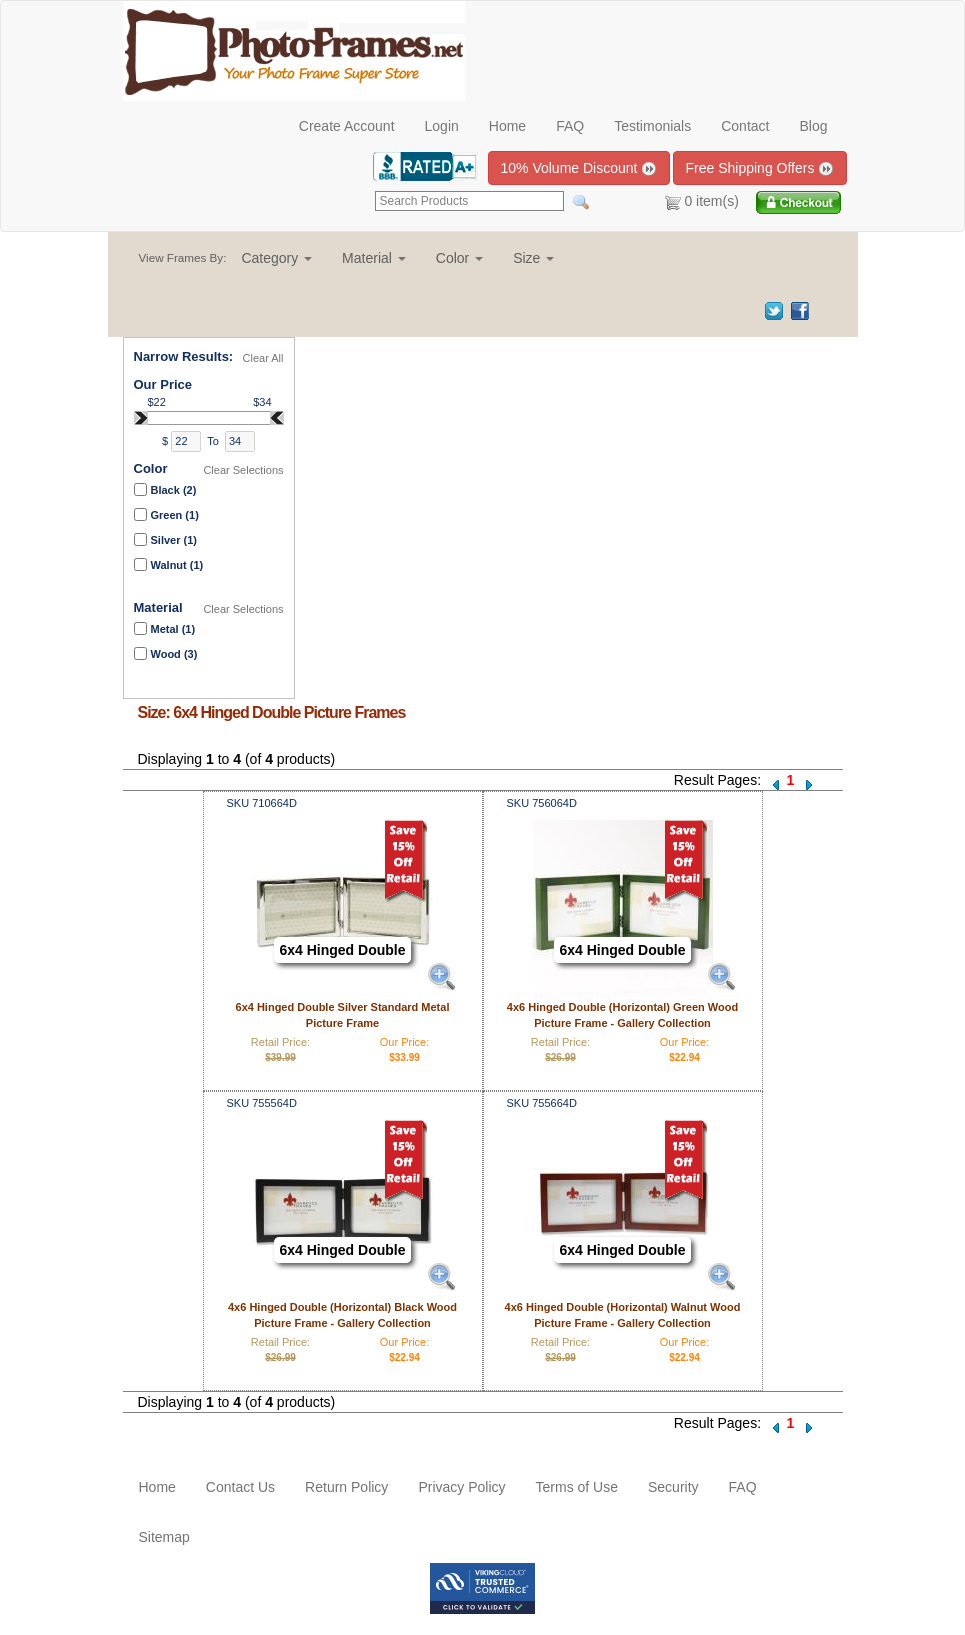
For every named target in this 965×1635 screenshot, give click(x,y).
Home (507, 126)
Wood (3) (174, 654)
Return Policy (346, 1487)
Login (442, 126)
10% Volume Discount (579, 168)
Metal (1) (173, 629)
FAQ (570, 126)
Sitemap (164, 1537)
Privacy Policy (461, 1487)
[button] (276, 258)
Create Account (347, 126)
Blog (813, 126)
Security (673, 1487)
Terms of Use (577, 1487)
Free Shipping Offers (760, 168)
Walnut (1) (177, 565)
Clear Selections (243, 470)
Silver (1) (174, 540)
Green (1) (175, 515)
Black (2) (174, 490)
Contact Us (240, 1487)
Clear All (263, 358)
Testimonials (652, 126)
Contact (745, 126)
